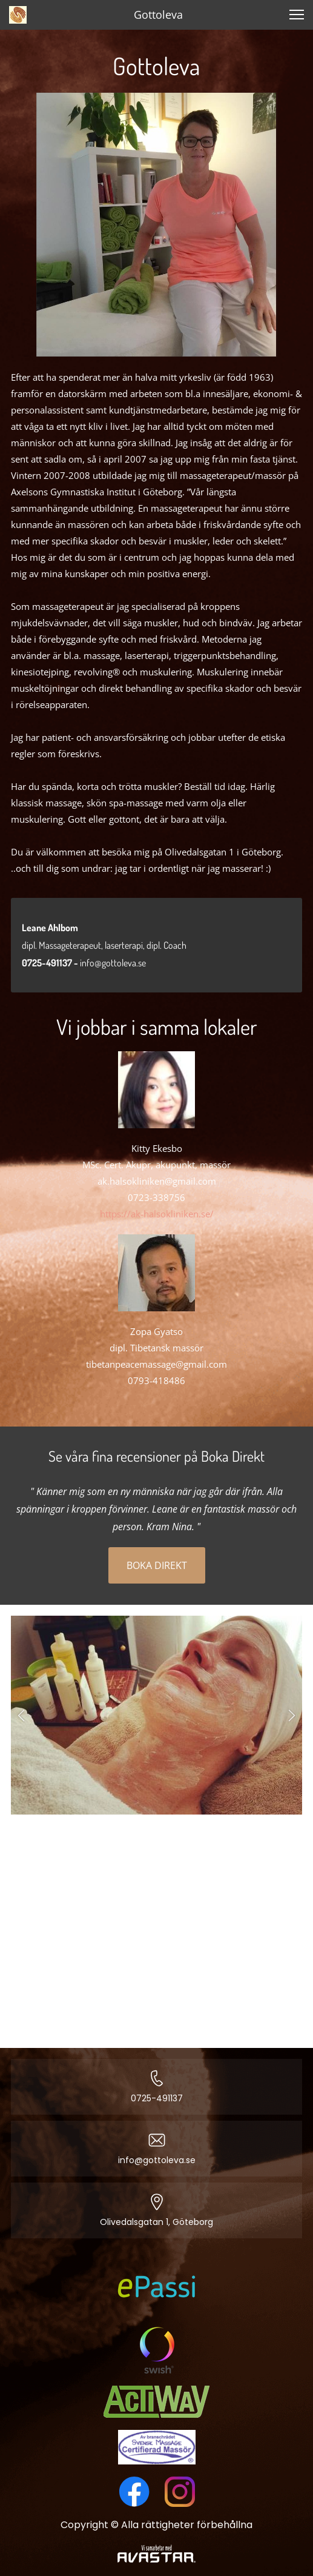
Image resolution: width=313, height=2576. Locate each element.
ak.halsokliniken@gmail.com (156, 1181)
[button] (21, 1715)
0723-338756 (156, 1197)
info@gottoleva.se (113, 963)
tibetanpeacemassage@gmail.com (156, 1364)
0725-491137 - (51, 963)
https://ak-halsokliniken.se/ (157, 1214)
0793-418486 (156, 1380)
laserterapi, (126, 945)
